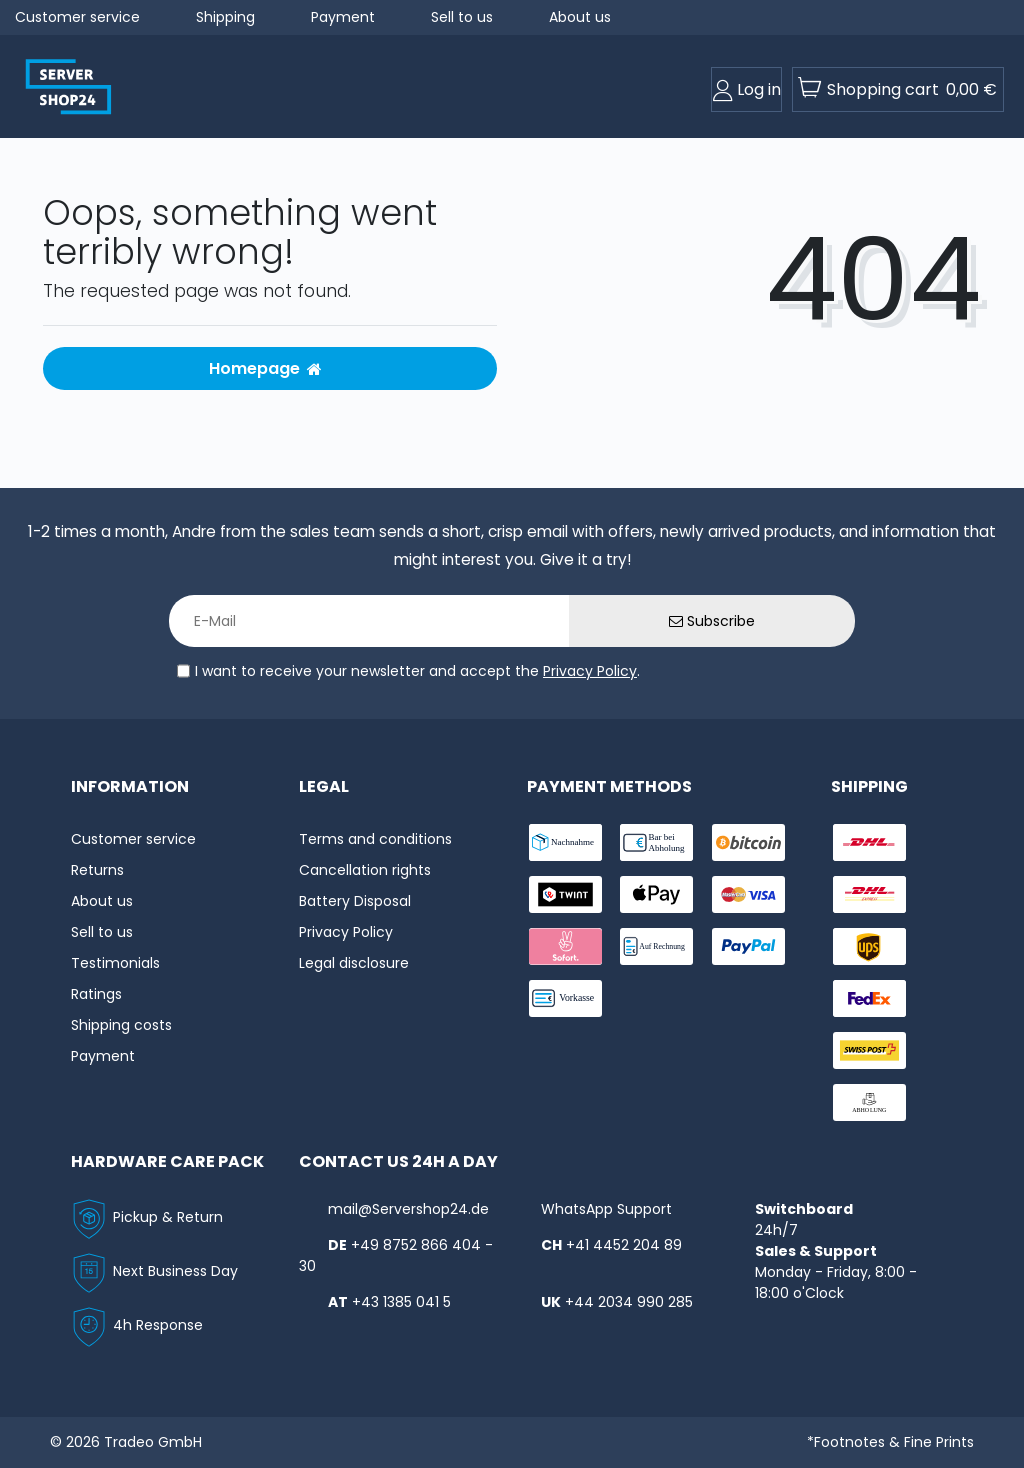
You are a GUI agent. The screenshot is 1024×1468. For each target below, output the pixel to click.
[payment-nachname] (565, 842)
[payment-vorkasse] (565, 998)
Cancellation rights (365, 870)
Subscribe (712, 621)
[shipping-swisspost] (869, 1050)
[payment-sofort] (565, 946)
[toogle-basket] (898, 89)
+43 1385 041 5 (401, 1302)
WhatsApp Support (606, 1209)
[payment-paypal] (748, 946)
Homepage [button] (265, 368)
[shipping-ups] (869, 946)
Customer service (77, 17)
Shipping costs (121, 1025)
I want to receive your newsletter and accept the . (417, 671)
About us (580, 17)
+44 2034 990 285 (629, 1302)
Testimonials (115, 963)
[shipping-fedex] (869, 998)
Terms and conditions (375, 839)
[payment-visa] (748, 894)
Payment (343, 17)
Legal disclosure (354, 963)
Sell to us (462, 17)
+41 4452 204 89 (624, 1245)
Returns (97, 870)
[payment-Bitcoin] (748, 842)
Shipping (225, 17)
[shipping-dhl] (869, 842)
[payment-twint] (565, 894)
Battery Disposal (355, 901)
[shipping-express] (869, 894)
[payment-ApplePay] (656, 894)
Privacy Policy (590, 671)
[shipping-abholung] (869, 1102)
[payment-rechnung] (656, 946)
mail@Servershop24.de (408, 1209)
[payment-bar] (656, 842)
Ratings (96, 994)
